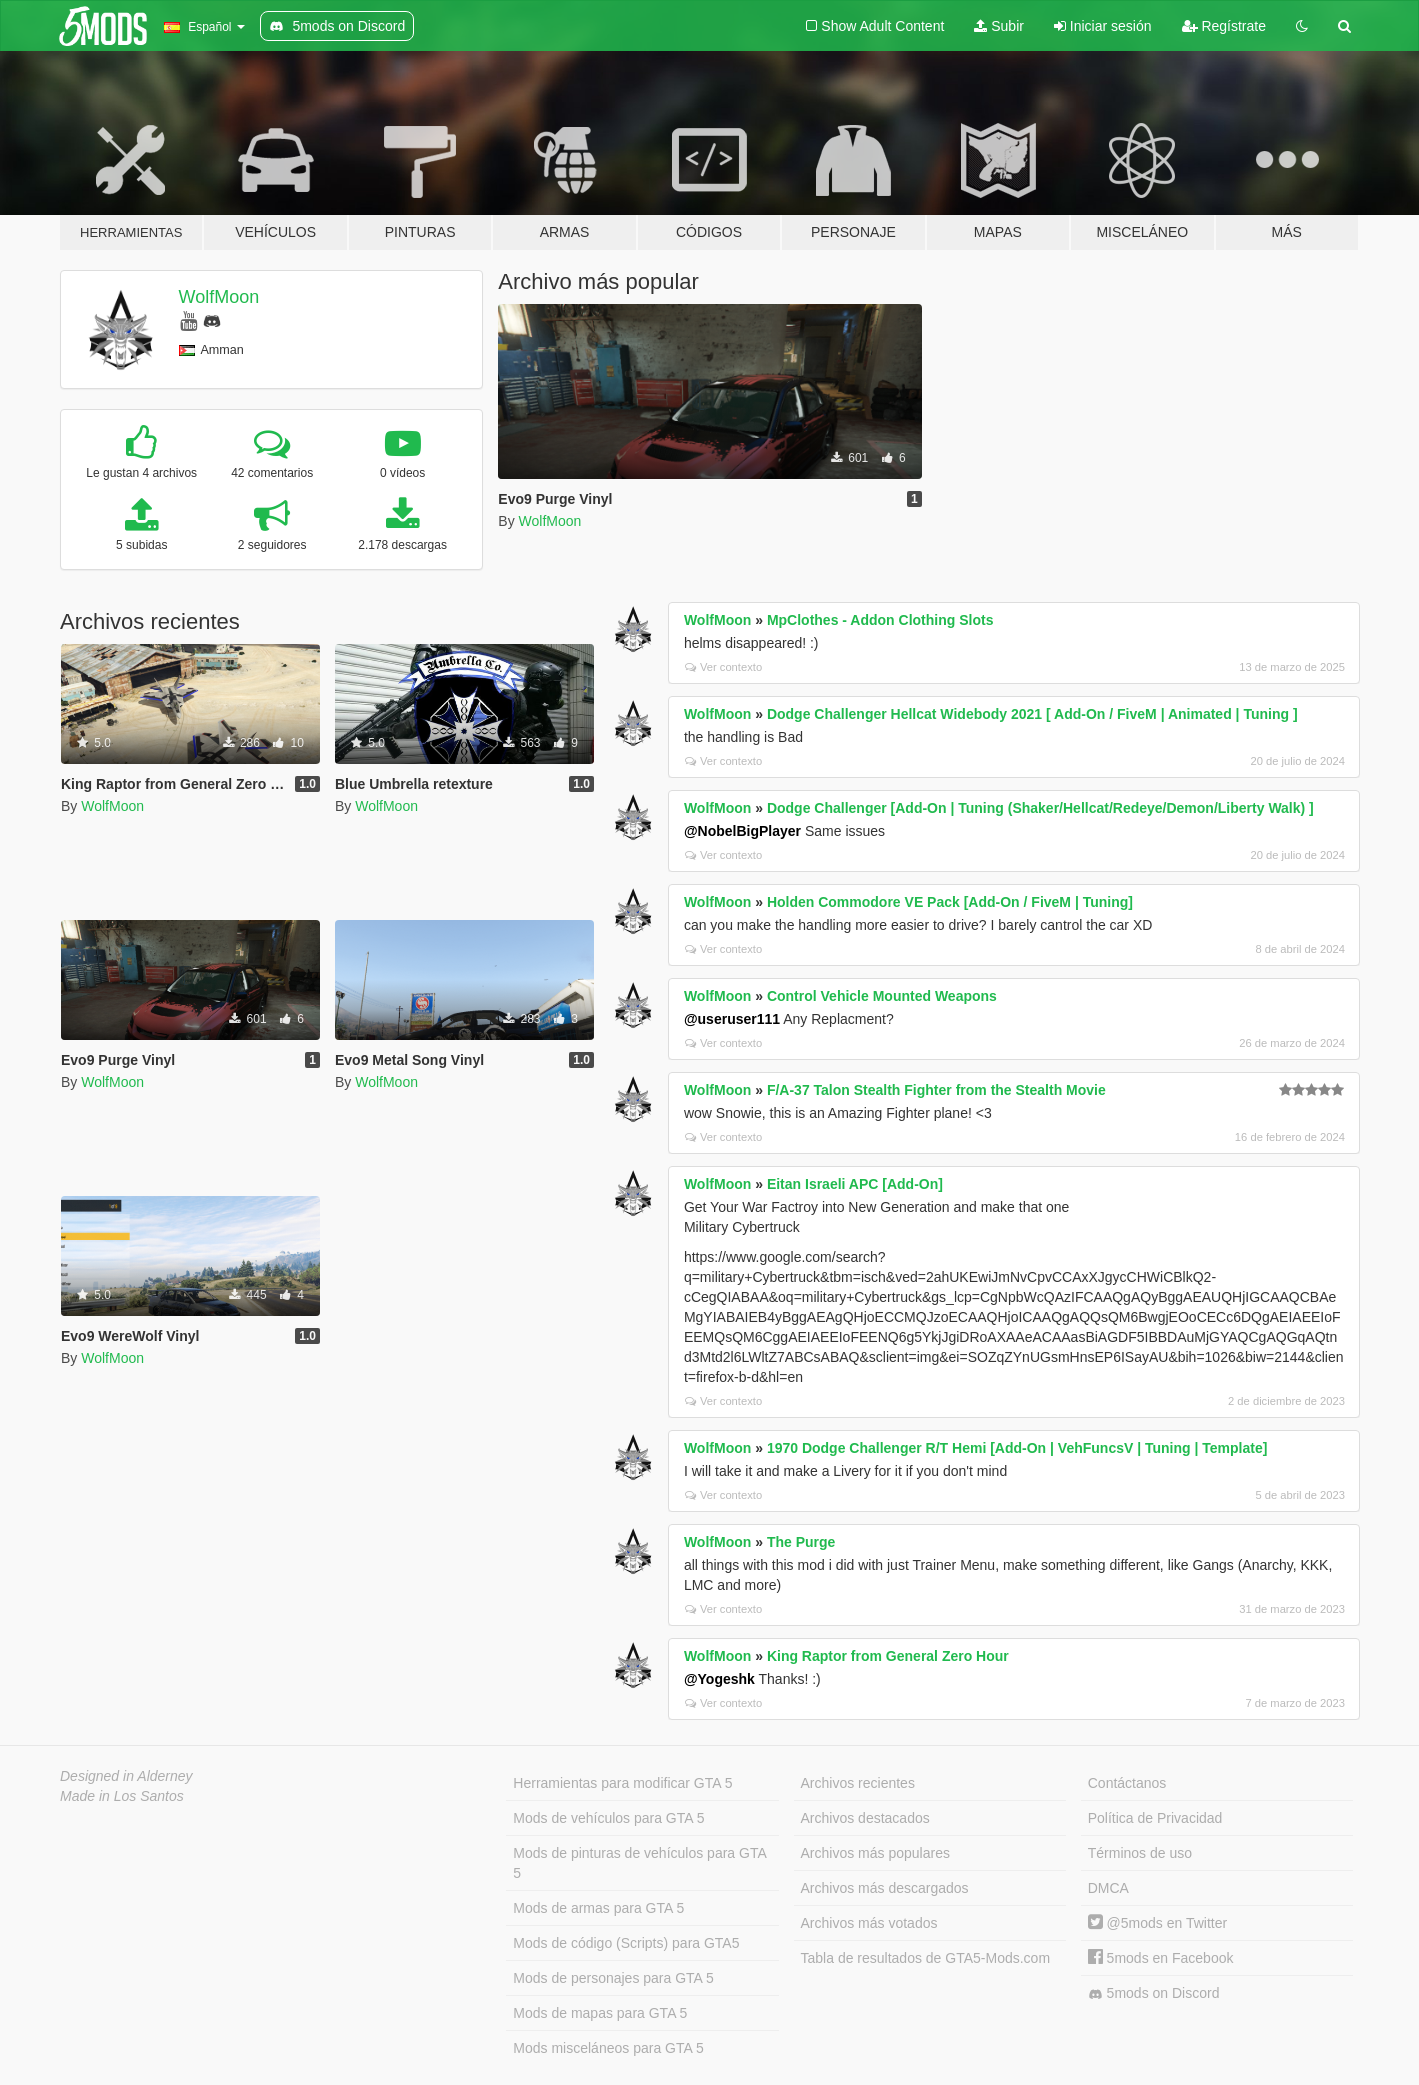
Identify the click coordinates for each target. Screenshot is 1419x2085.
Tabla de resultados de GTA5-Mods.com (926, 1958)
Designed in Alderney (126, 1776)
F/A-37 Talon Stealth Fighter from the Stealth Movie (936, 1090)
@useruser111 (732, 1019)
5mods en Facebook (1161, 1958)
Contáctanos (1127, 1783)
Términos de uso (1140, 1853)
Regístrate (1224, 26)
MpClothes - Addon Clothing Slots (880, 620)
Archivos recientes (858, 1783)
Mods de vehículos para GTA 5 (608, 1818)
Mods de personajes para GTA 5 (613, 1978)
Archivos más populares (875, 1853)
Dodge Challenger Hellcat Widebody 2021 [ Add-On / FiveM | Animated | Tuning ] (1032, 714)
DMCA (1108, 1888)
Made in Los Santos (122, 1796)
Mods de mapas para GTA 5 (600, 2013)
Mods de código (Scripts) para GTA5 (626, 1943)
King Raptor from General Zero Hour (888, 1656)
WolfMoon (219, 297)
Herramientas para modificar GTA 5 (622, 1783)
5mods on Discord (1154, 1993)
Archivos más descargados (885, 1888)
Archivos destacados (865, 1818)
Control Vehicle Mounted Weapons (882, 996)
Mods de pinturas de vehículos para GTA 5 (639, 1863)
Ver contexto (723, 667)
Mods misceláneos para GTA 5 (608, 2048)
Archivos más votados (869, 1923)
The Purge (801, 1542)
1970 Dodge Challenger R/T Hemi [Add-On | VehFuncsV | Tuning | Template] (1017, 1448)
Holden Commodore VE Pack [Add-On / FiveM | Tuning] (950, 902)
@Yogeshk (719, 1679)
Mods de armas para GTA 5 (598, 1908)
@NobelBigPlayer (742, 831)
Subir (999, 26)
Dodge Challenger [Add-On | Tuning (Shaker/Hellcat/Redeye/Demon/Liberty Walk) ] (1040, 808)
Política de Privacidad (1155, 1818)
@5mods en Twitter (1157, 1923)
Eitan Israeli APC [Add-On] (855, 1184)
